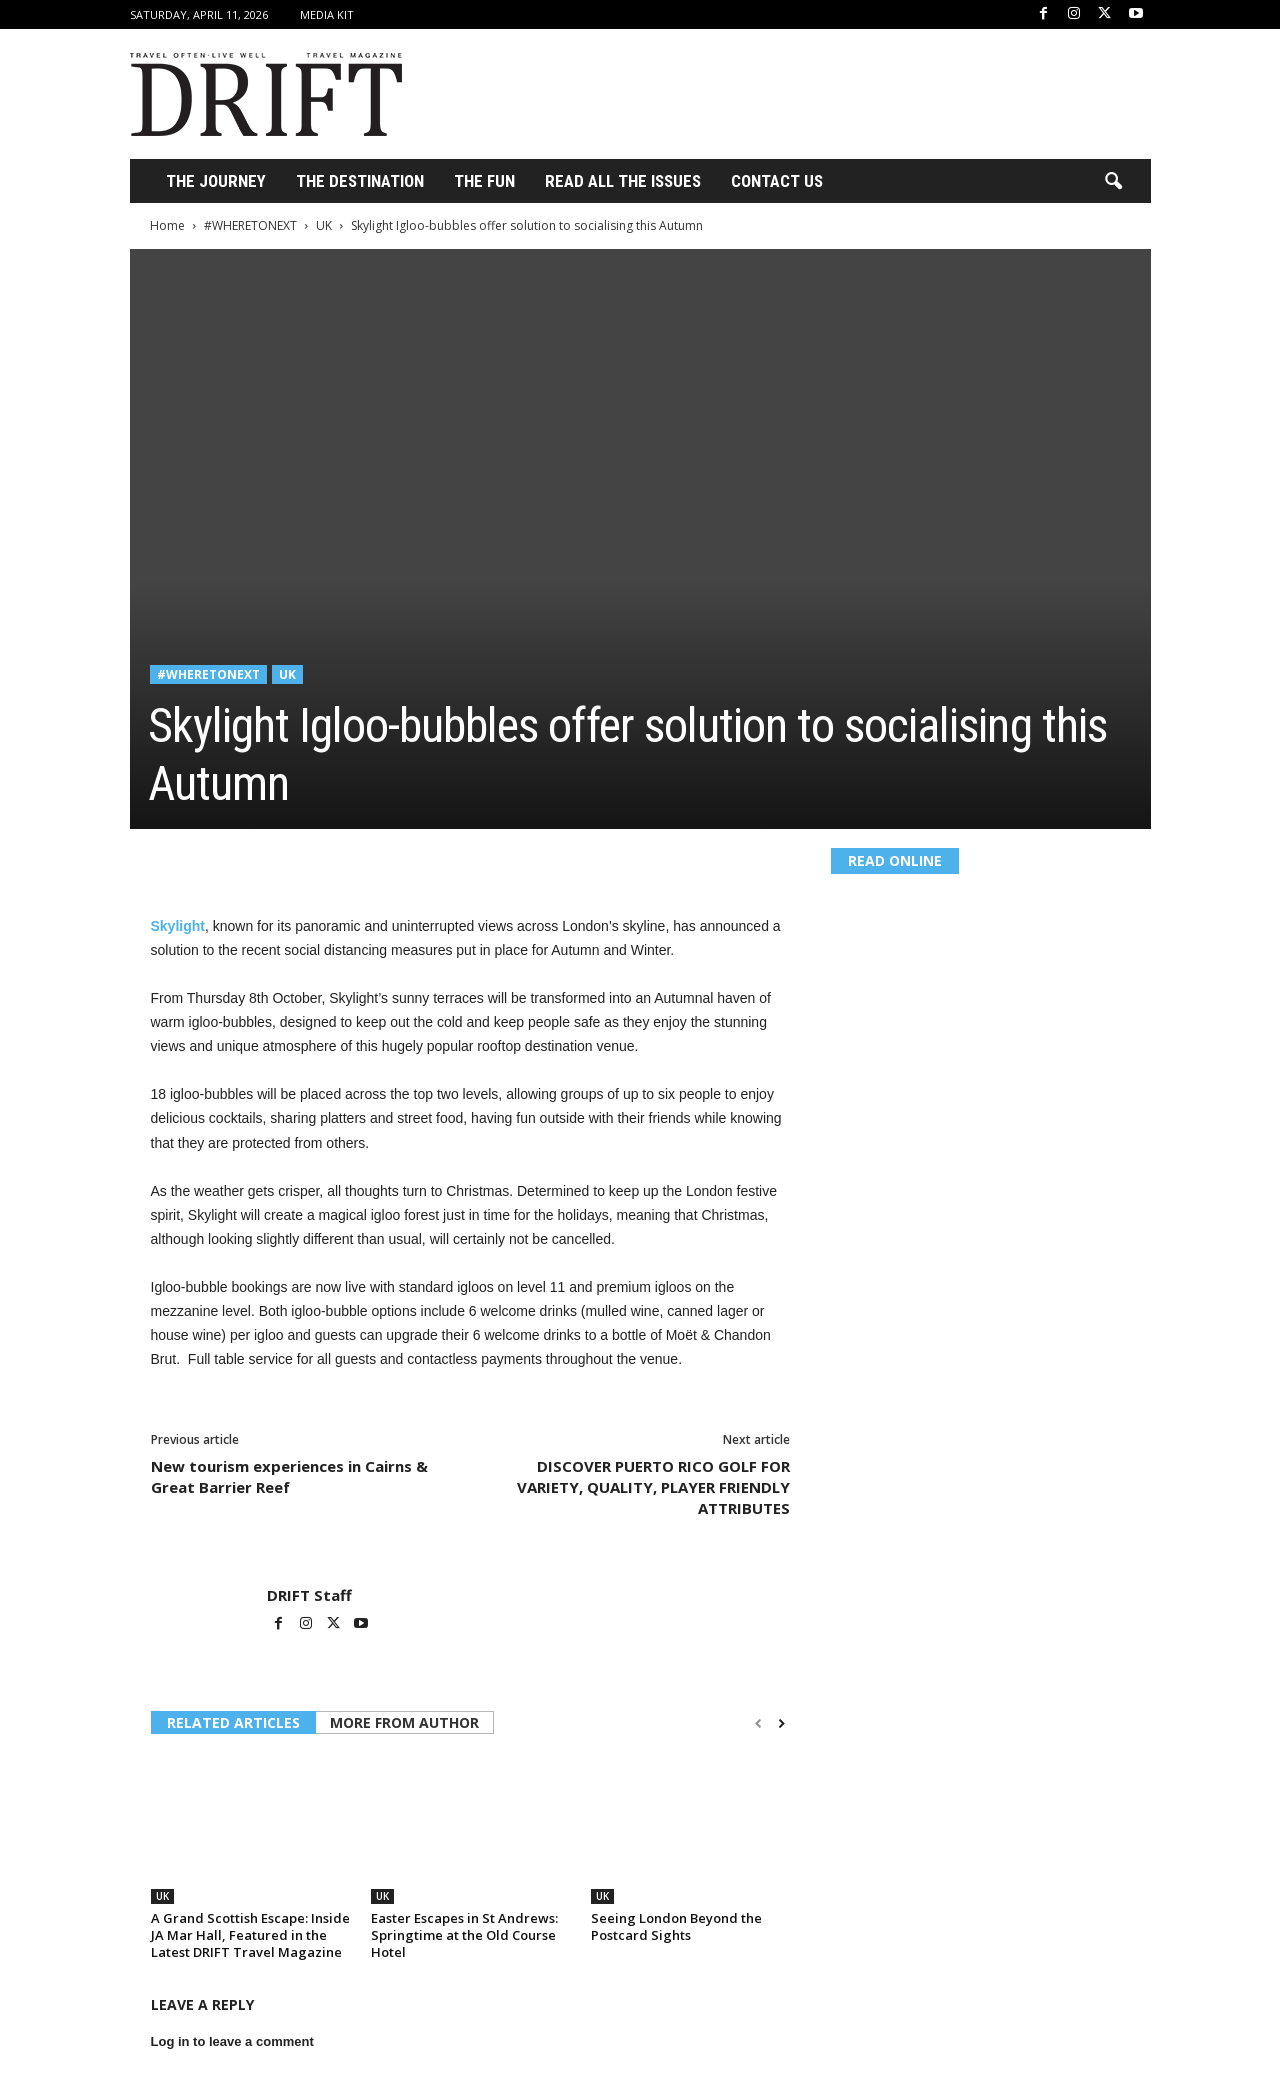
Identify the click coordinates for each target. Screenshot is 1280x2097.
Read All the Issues (623, 181)
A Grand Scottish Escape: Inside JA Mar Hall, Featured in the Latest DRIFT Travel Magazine (250, 1935)
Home (167, 225)
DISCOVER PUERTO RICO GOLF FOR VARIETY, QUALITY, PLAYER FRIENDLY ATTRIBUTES (653, 1487)
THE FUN (484, 181)
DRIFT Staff (309, 1595)
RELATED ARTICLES (233, 1722)
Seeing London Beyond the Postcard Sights (676, 1926)
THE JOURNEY (216, 181)
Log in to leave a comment (232, 2041)
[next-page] (781, 1724)
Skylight (178, 926)
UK (324, 225)
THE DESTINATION (360, 181)
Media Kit (327, 14)
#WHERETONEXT (250, 225)
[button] (1113, 182)
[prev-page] (758, 1724)
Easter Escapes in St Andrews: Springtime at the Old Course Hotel (464, 1935)
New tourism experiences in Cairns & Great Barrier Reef (289, 1476)
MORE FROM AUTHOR (404, 1722)
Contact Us (777, 181)
